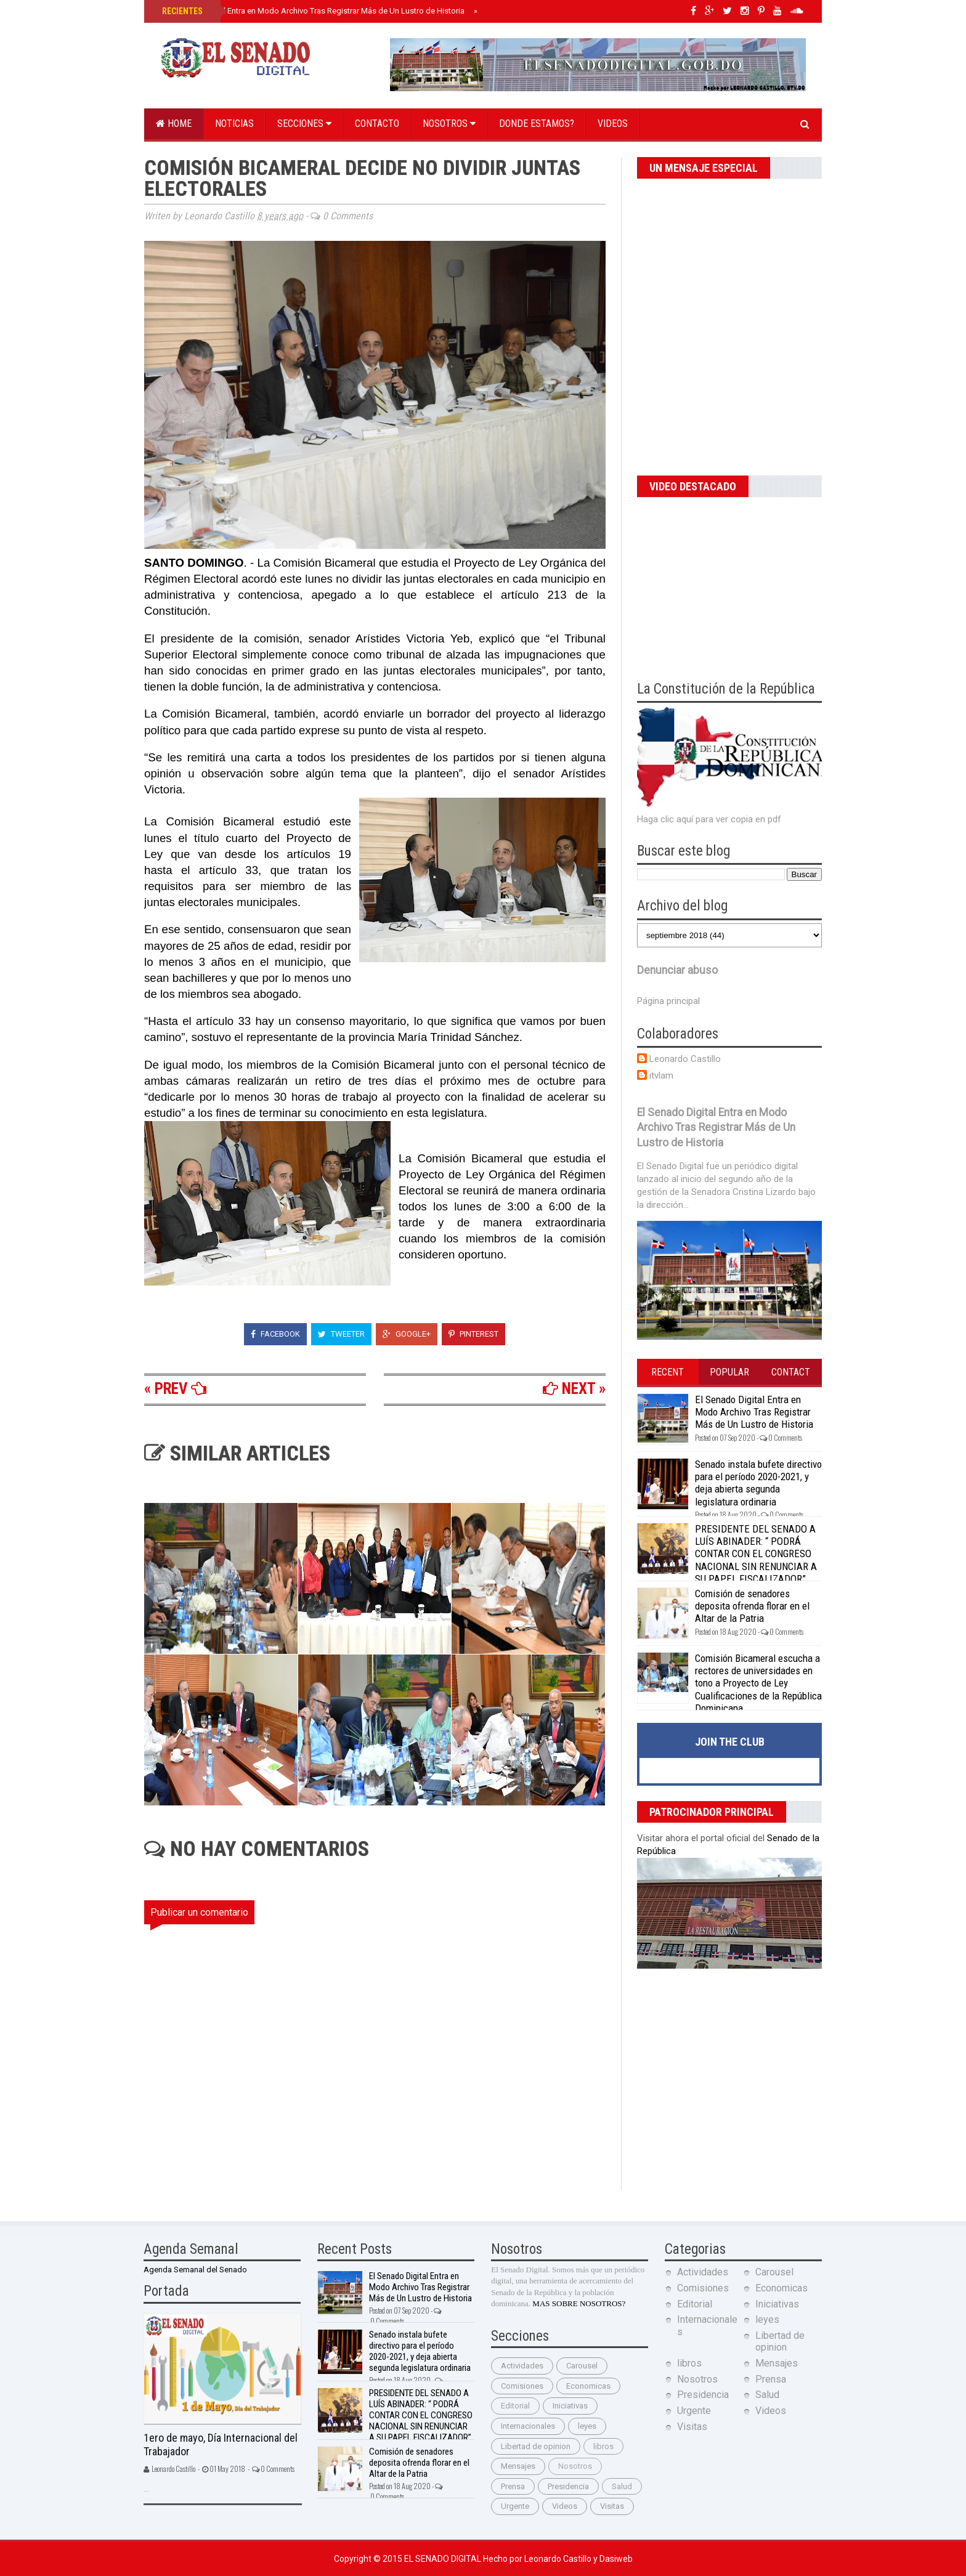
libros (603, 2446)
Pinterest (473, 1334)
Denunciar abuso (677, 970)
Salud (622, 2486)
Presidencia (568, 2486)
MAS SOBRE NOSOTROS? (578, 2303)
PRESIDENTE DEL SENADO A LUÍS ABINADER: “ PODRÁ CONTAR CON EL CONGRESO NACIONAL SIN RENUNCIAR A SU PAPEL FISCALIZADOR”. (756, 1554)
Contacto (377, 123)
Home (174, 123)
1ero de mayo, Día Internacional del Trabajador (221, 2444)
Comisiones (522, 2386)
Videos (613, 123)
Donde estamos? (536, 123)
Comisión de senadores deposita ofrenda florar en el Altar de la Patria (752, 1606)
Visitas (612, 2506)
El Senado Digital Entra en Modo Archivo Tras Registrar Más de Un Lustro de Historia (312, 10)
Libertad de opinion (535, 2446)
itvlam (661, 1075)
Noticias (234, 123)
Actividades (522, 2365)
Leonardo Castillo (685, 1058)
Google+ (407, 1334)
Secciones (304, 123)
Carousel (582, 2365)
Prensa (513, 2486)
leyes (587, 2426)
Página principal (668, 1001)
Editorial (515, 2405)
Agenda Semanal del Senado (195, 2269)
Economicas (588, 2386)
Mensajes (518, 2466)
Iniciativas (570, 2405)
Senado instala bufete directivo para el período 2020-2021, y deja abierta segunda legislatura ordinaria (758, 1483)
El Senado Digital (443, 2559)
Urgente (515, 2506)
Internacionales (528, 2426)
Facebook (275, 1334)
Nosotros (449, 123)
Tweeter (341, 1334)
